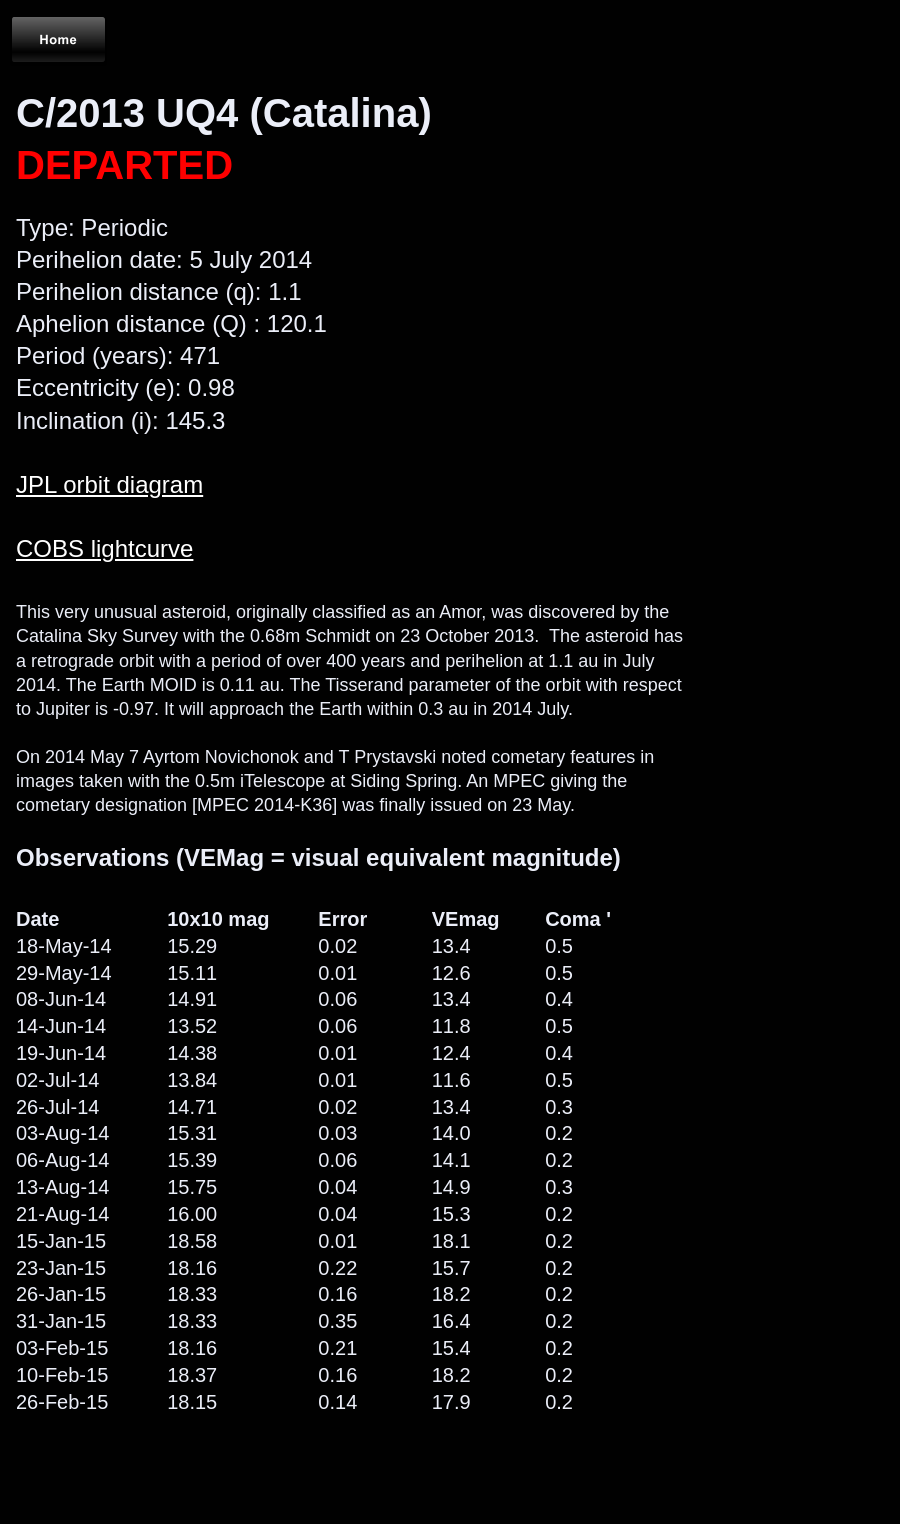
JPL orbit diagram (109, 484)
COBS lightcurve (104, 548)
